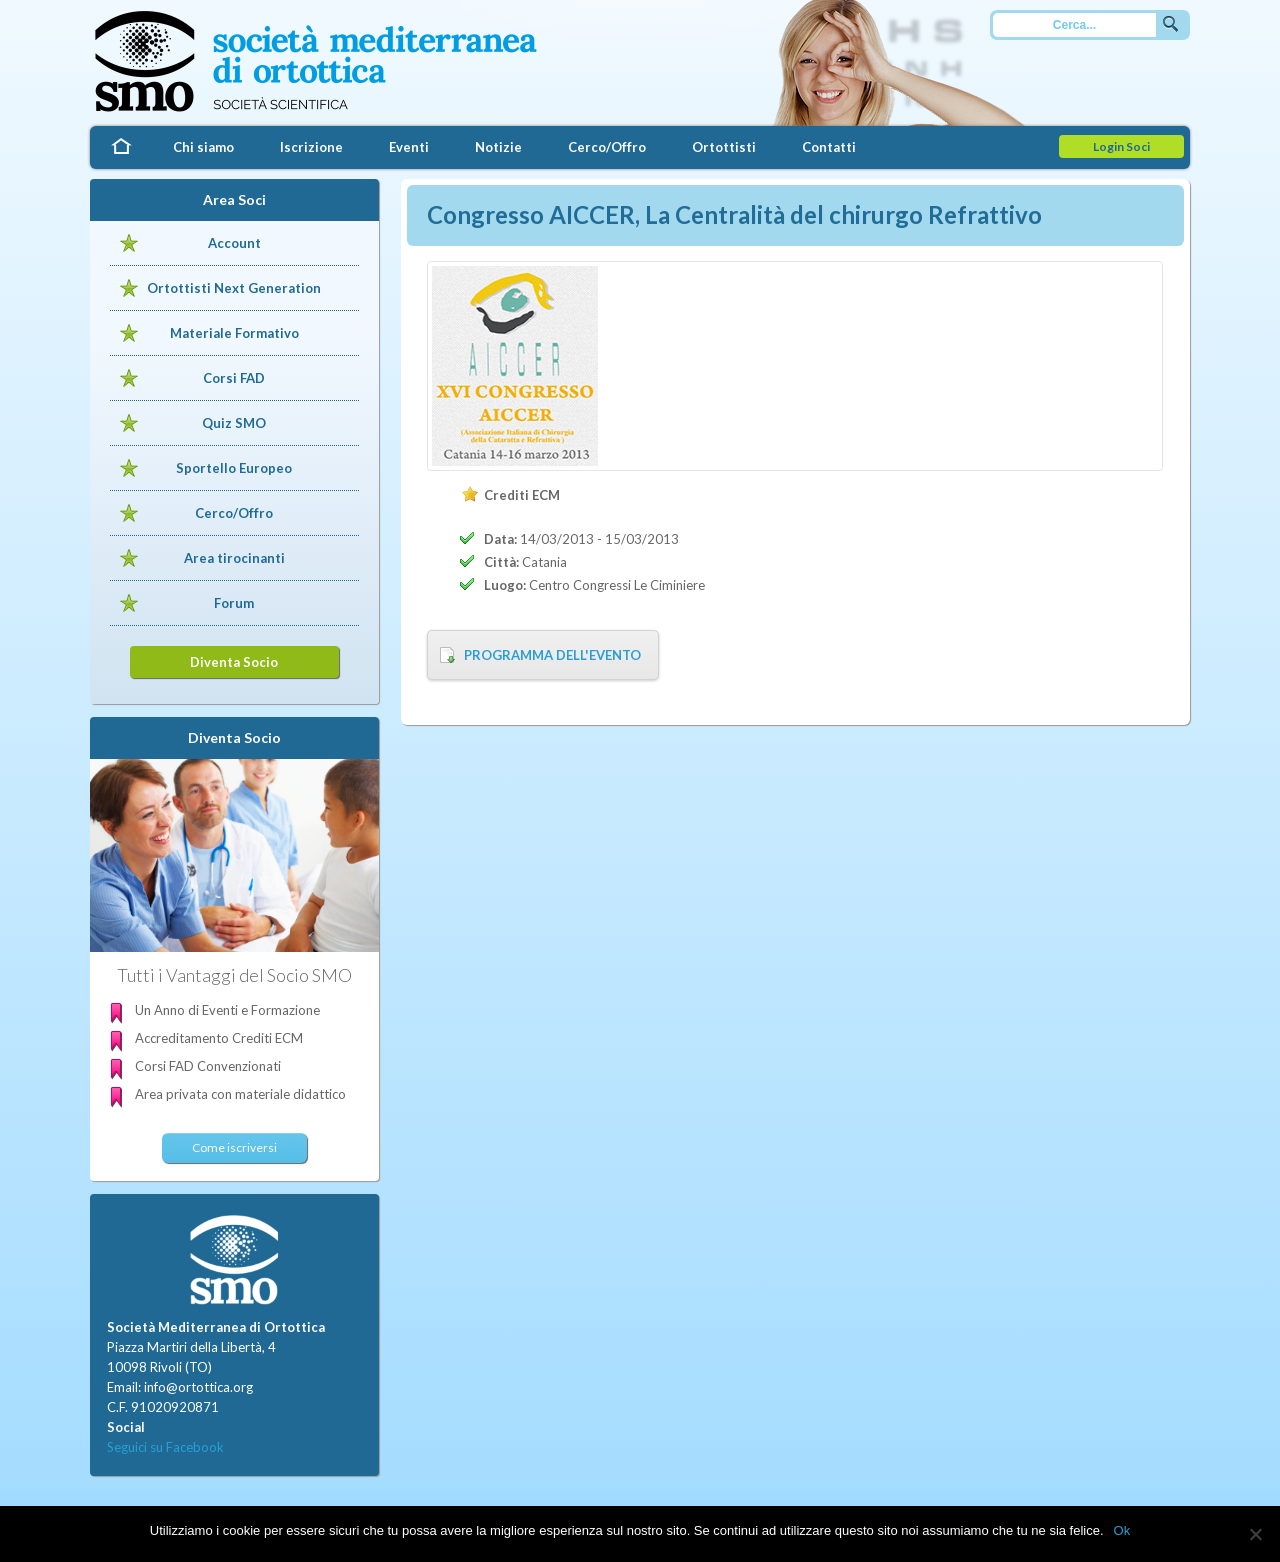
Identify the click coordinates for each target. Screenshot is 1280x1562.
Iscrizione (311, 147)
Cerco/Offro (607, 147)
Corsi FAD (234, 378)
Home (120, 147)
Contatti (829, 147)
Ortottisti (724, 147)
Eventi (409, 147)
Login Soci (1121, 146)
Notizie (498, 147)
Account (234, 243)
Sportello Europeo (234, 468)
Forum (234, 603)
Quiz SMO (234, 423)
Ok (1122, 1530)
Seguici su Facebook (165, 1447)
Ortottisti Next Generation (234, 288)
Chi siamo (203, 147)
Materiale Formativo (234, 333)
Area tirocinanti (234, 558)
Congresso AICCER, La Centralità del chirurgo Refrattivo (734, 214)
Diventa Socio (234, 662)
